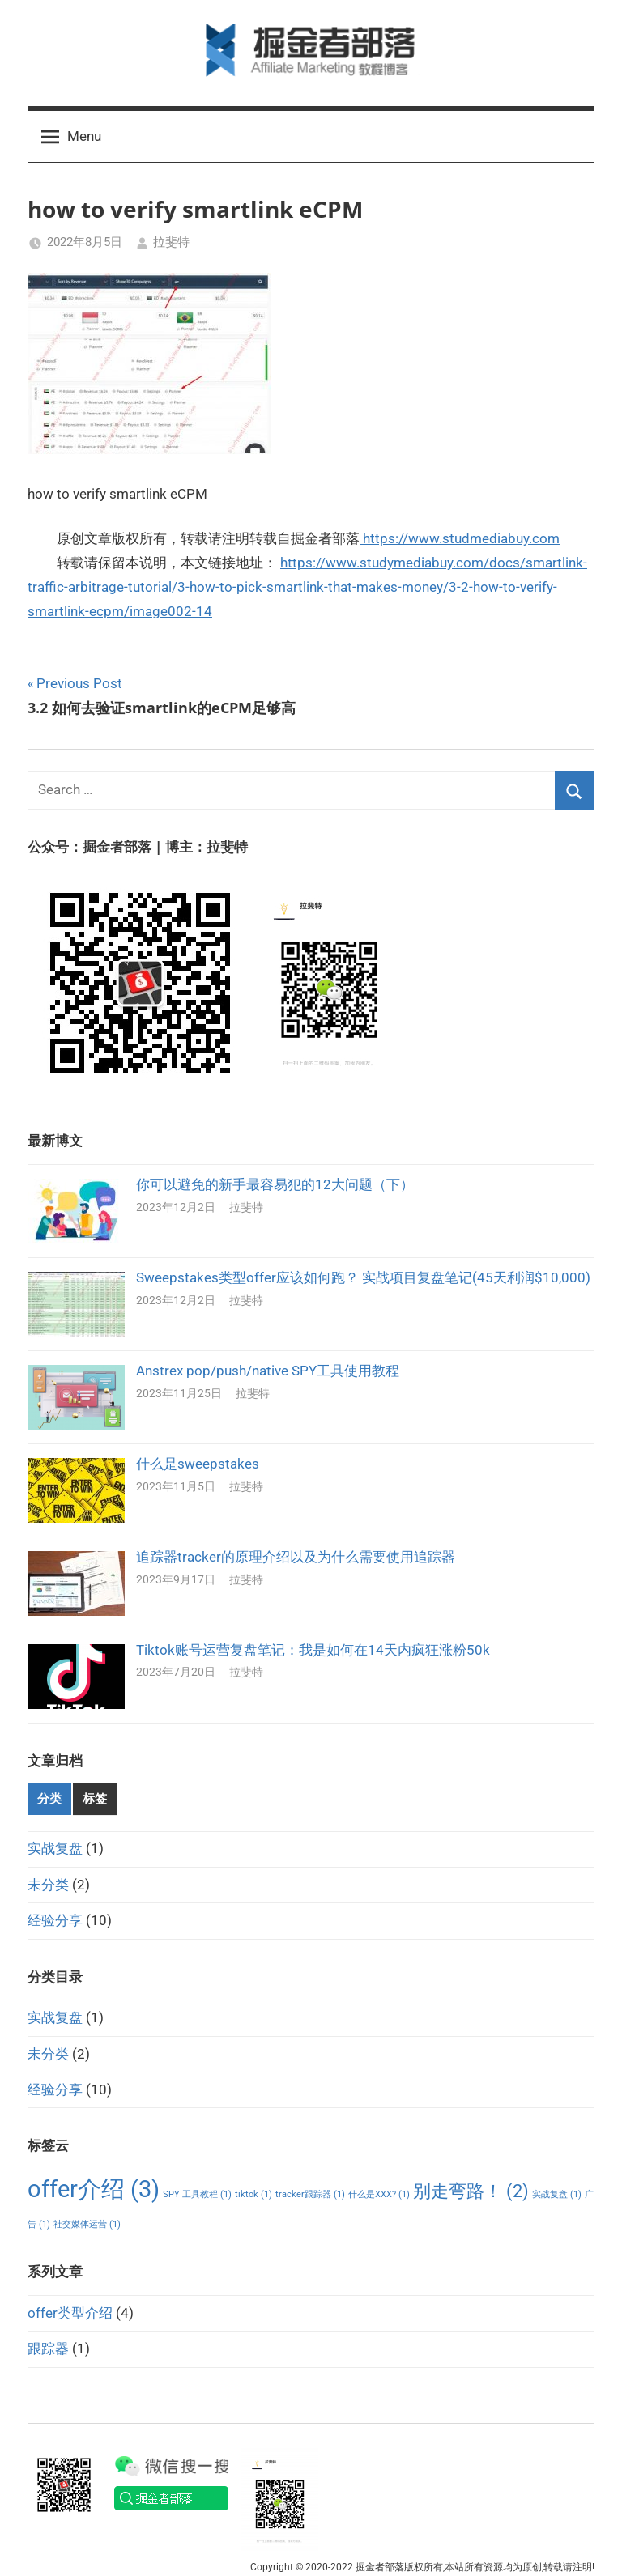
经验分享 (55, 1920)
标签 (95, 1799)
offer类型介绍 (70, 2313)
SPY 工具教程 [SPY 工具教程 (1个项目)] (197, 2194)
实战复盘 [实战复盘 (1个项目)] (557, 2194)
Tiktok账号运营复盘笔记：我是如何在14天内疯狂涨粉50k (313, 1650)
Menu (71, 137)
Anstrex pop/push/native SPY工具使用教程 (267, 1370)
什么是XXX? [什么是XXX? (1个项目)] (379, 2194)
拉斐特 (171, 242)
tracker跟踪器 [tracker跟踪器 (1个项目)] (310, 2194)
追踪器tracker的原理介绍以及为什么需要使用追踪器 (295, 1557)
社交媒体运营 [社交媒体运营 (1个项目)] (87, 2224)
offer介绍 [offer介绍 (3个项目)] (94, 2189)
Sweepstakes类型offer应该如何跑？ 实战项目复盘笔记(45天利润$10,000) (363, 1277)
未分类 (48, 1885)
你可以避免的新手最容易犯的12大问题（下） (275, 1184)
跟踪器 (48, 2348)
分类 (49, 1799)
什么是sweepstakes (197, 1464)
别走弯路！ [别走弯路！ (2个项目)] (471, 2191)
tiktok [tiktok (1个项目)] (253, 2194)
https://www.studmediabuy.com (460, 538)
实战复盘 (55, 1848)
